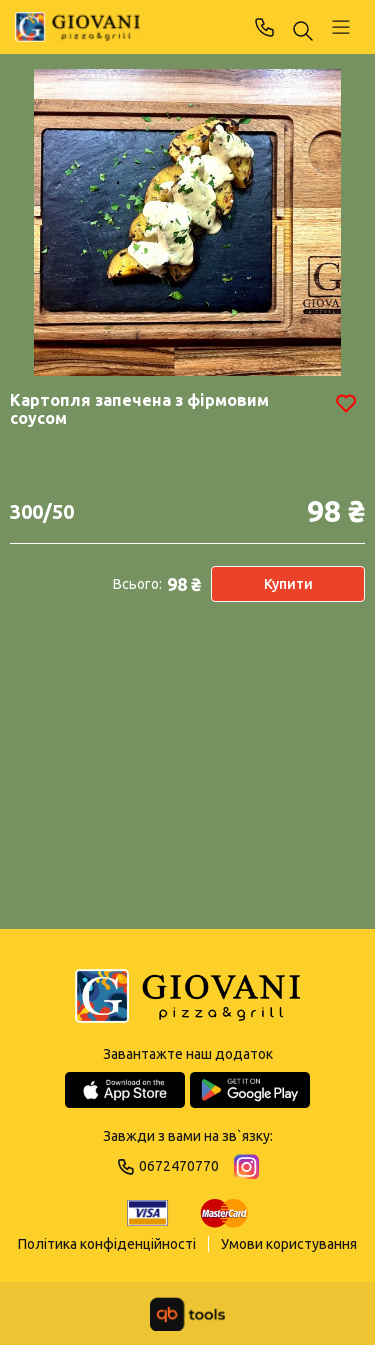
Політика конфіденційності (107, 1244)
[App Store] (125, 1090)
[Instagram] (246, 1166)
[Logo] (187, 997)
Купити (288, 584)
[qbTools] (187, 1314)
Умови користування (289, 1244)
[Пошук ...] (303, 32)
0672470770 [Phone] (265, 27)
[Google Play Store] (250, 1090)
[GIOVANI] (77, 27)
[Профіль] (341, 27)
